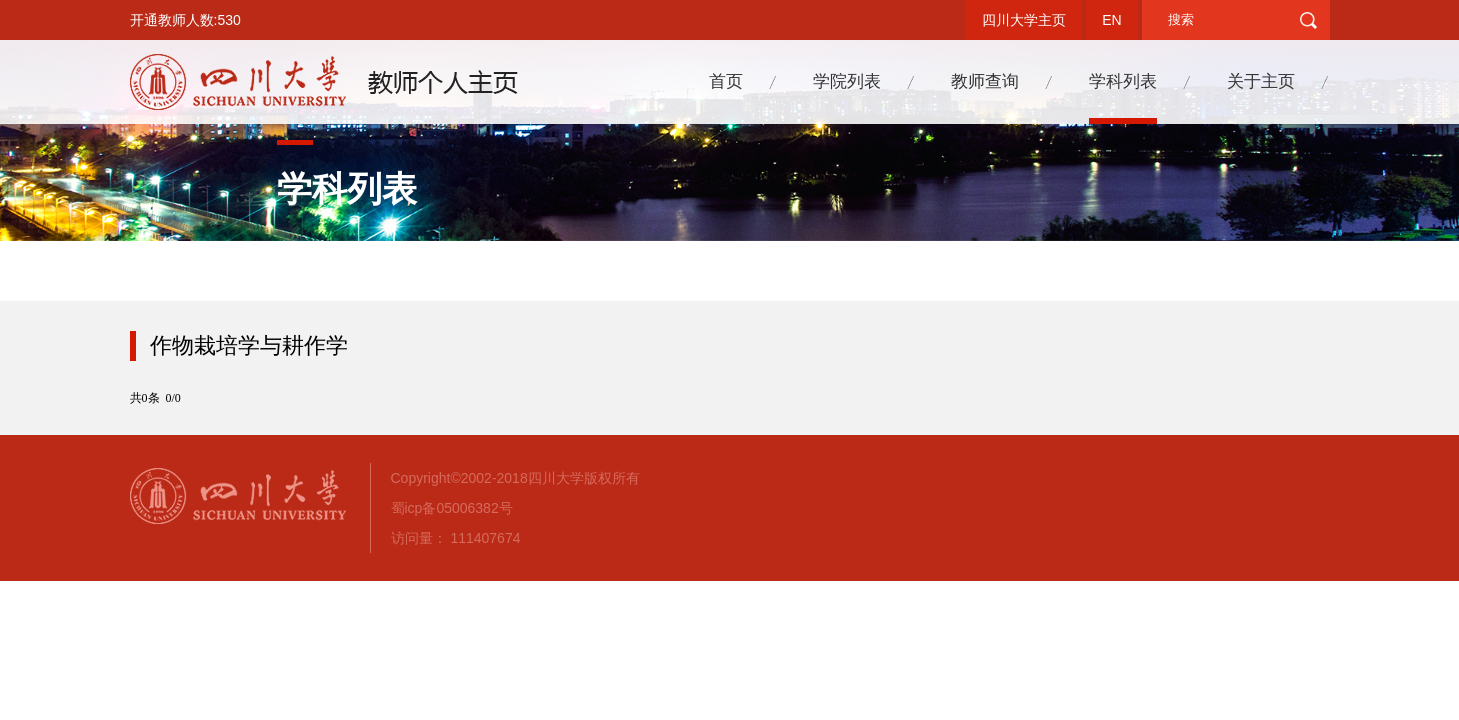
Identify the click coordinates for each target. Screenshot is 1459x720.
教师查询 (985, 81)
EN (1111, 20)
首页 (726, 81)
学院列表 (847, 81)
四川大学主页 (1024, 20)
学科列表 (1123, 81)
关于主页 (1261, 81)
